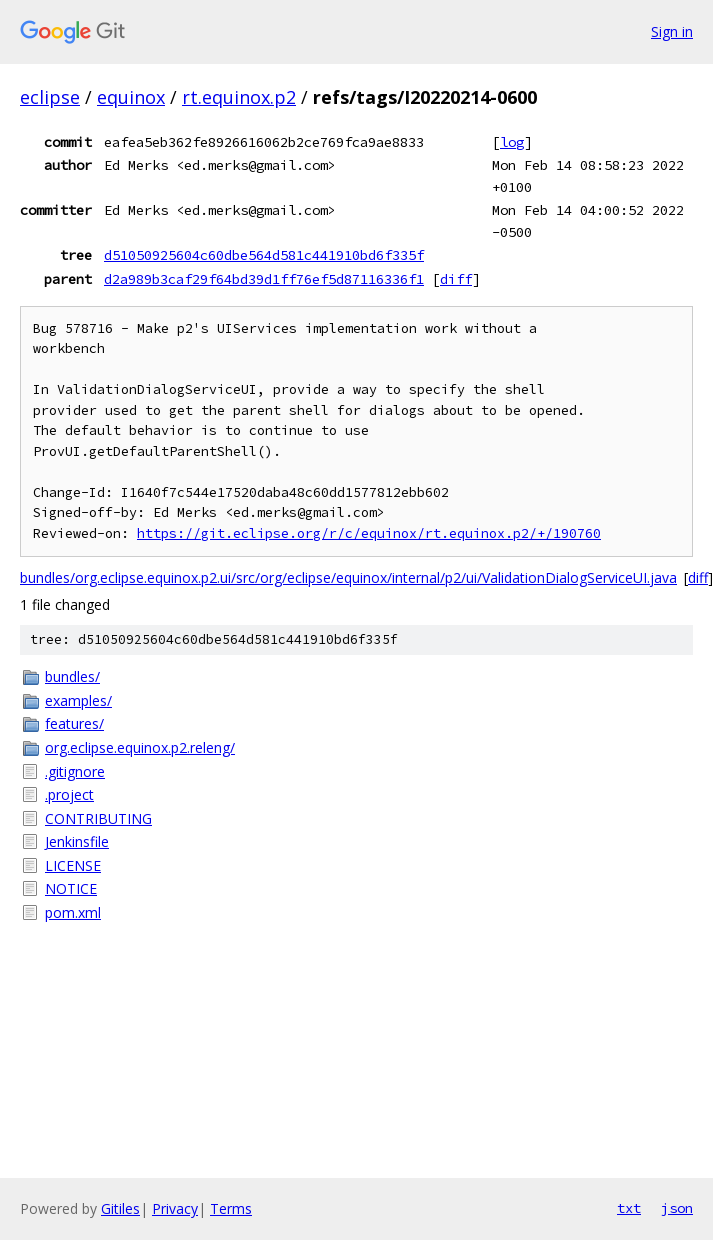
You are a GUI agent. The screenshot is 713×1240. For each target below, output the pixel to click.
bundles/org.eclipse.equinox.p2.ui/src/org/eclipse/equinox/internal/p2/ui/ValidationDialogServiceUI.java (348, 577)
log (512, 142)
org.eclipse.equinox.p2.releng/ (140, 747)
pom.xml (73, 912)
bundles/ (72, 676)
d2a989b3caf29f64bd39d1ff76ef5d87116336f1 (264, 279)
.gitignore (75, 771)
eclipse (50, 97)
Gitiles (120, 1208)
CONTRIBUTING (98, 818)
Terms (231, 1208)
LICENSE (73, 865)
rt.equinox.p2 (239, 97)
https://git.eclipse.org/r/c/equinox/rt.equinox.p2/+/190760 (369, 533)
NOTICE (71, 888)
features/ (74, 723)
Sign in (672, 31)
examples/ (78, 700)
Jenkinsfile (77, 841)
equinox (131, 97)
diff (456, 279)
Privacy (175, 1208)
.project (69, 794)
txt (629, 1208)
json (677, 1208)
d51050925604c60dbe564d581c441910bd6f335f (264, 255)
